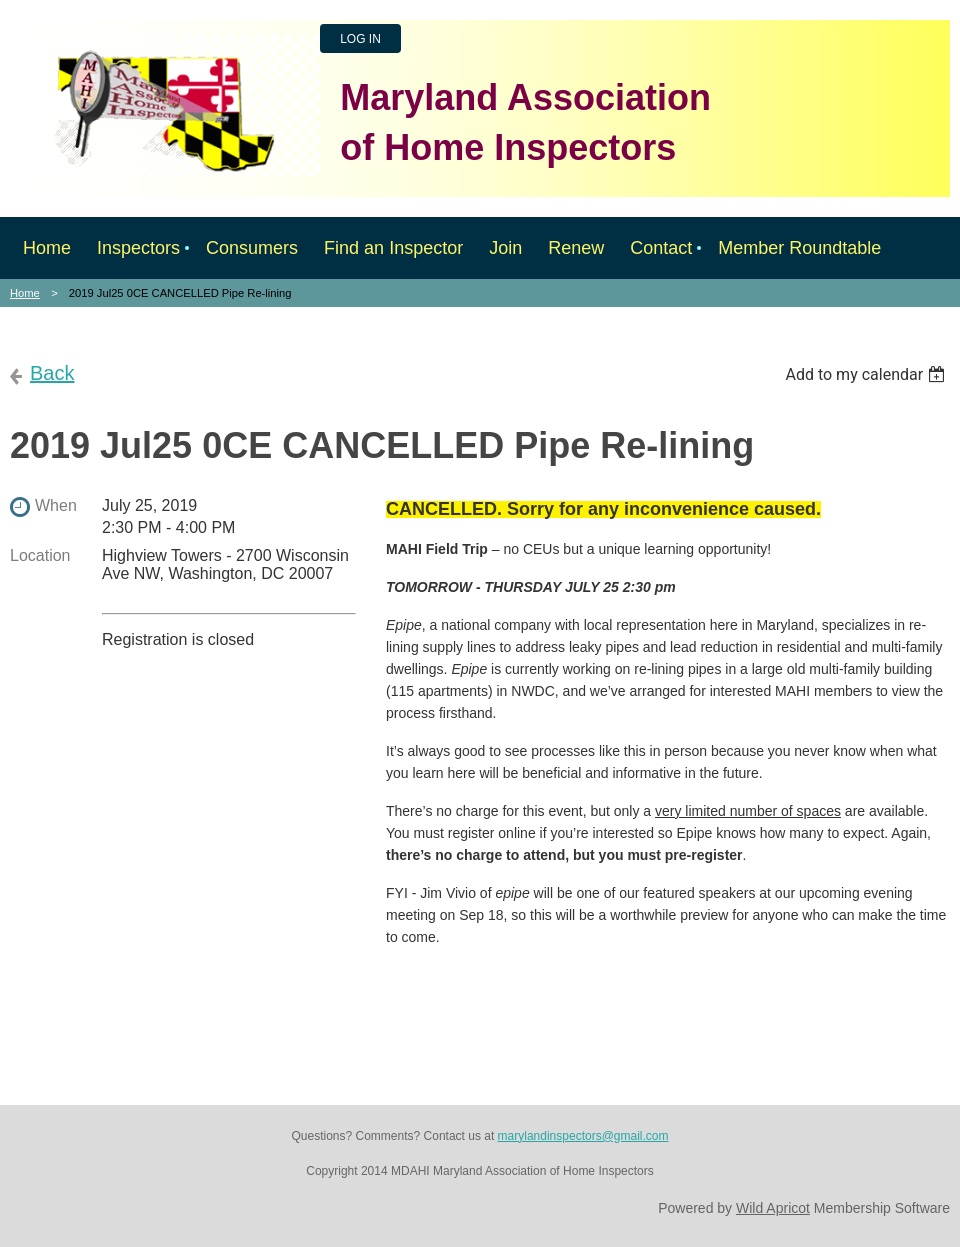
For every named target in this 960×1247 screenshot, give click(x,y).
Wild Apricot (773, 1208)
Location (40, 555)
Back (52, 373)
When (56, 505)
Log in (360, 39)
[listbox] (867, 374)
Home (25, 293)
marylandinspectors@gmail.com (583, 1136)
